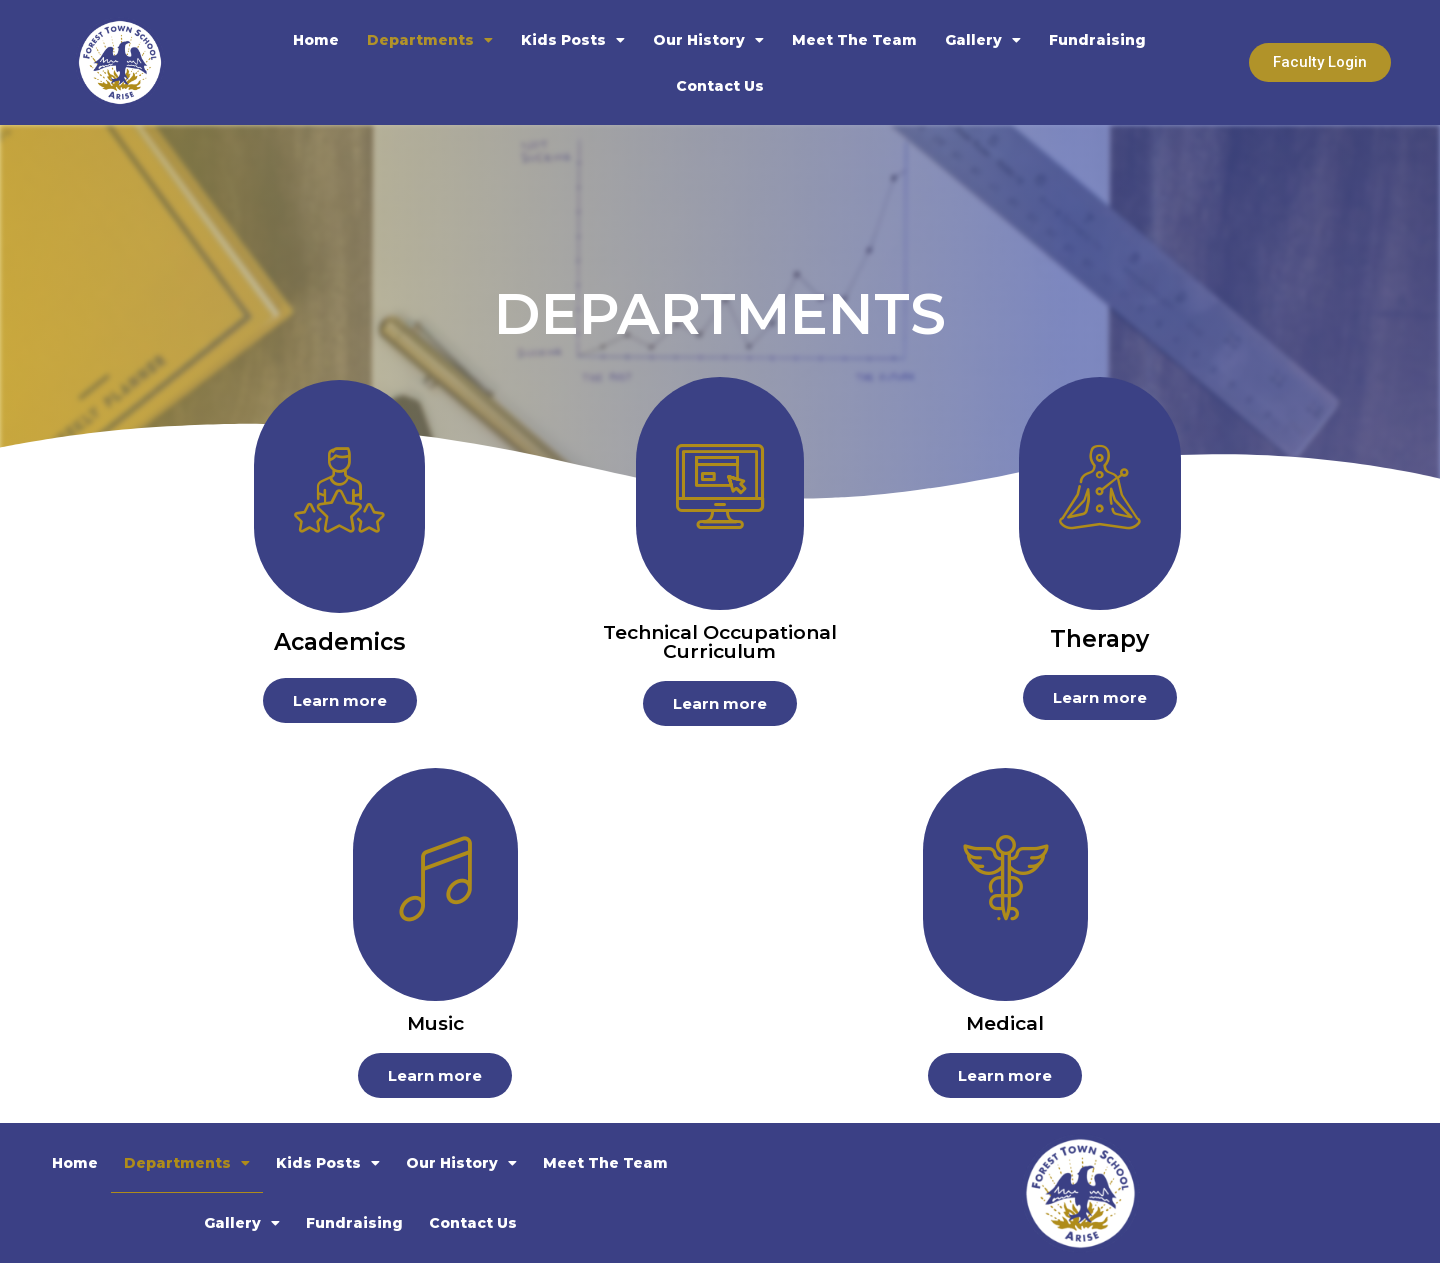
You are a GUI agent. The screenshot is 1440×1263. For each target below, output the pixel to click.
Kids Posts (573, 40)
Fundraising (1097, 40)
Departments (430, 40)
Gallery (983, 40)
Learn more (340, 700)
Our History (708, 40)
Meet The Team (854, 40)
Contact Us (720, 86)
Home (316, 40)
